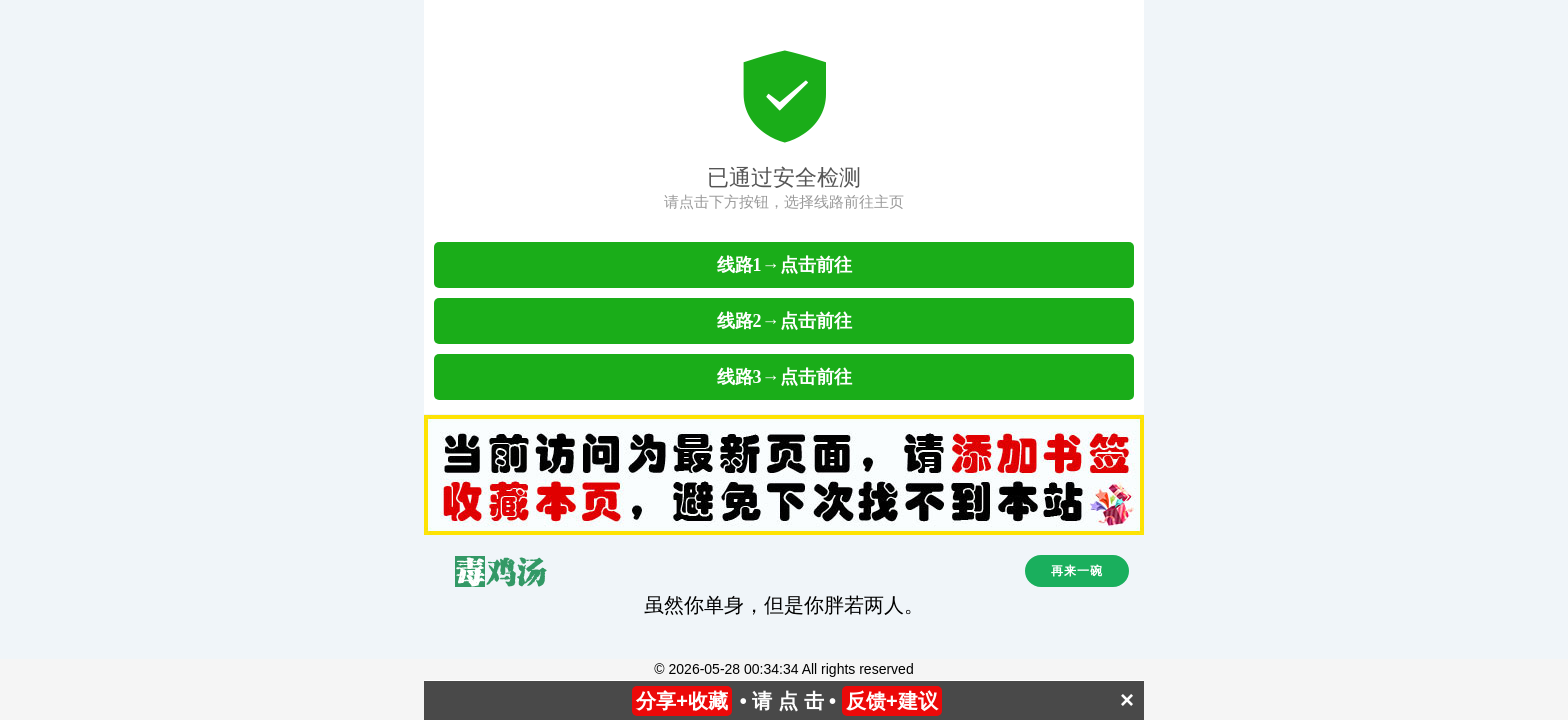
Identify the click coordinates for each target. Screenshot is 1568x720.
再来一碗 (1077, 571)
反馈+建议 (892, 701)
